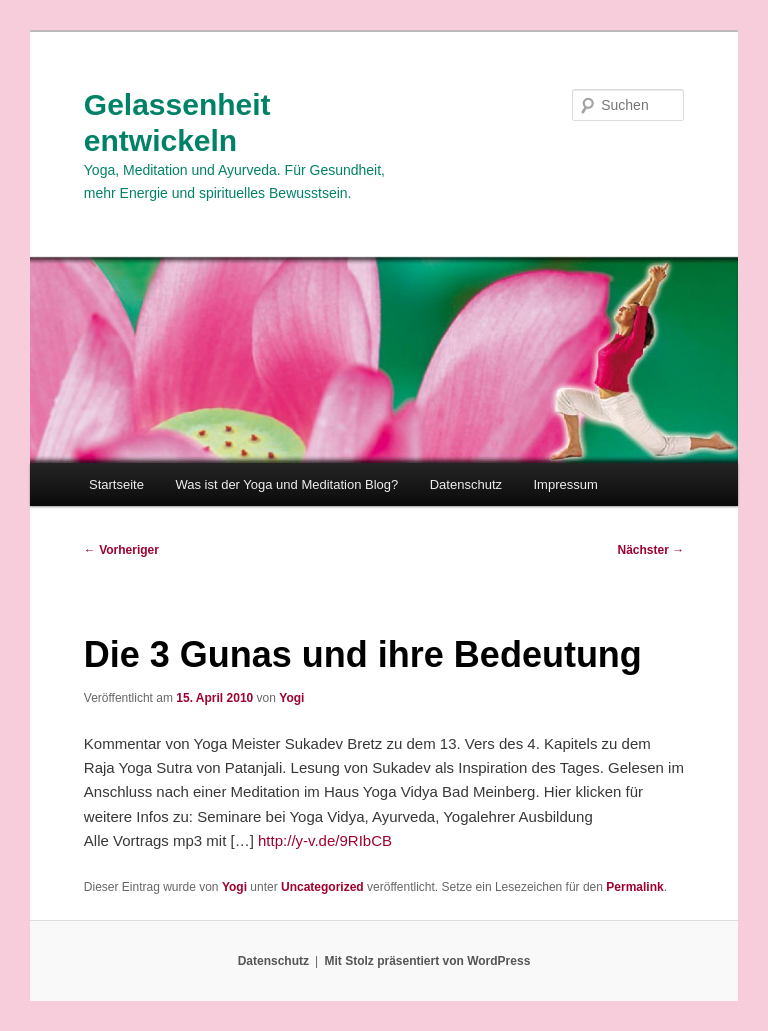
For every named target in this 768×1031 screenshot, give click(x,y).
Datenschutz (466, 484)
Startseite (116, 484)
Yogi (291, 698)
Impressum (566, 484)
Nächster (651, 550)
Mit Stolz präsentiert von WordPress (427, 961)
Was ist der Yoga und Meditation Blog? (286, 484)
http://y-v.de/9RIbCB (325, 840)
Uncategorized (322, 887)
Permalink (634, 887)
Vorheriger (121, 550)
